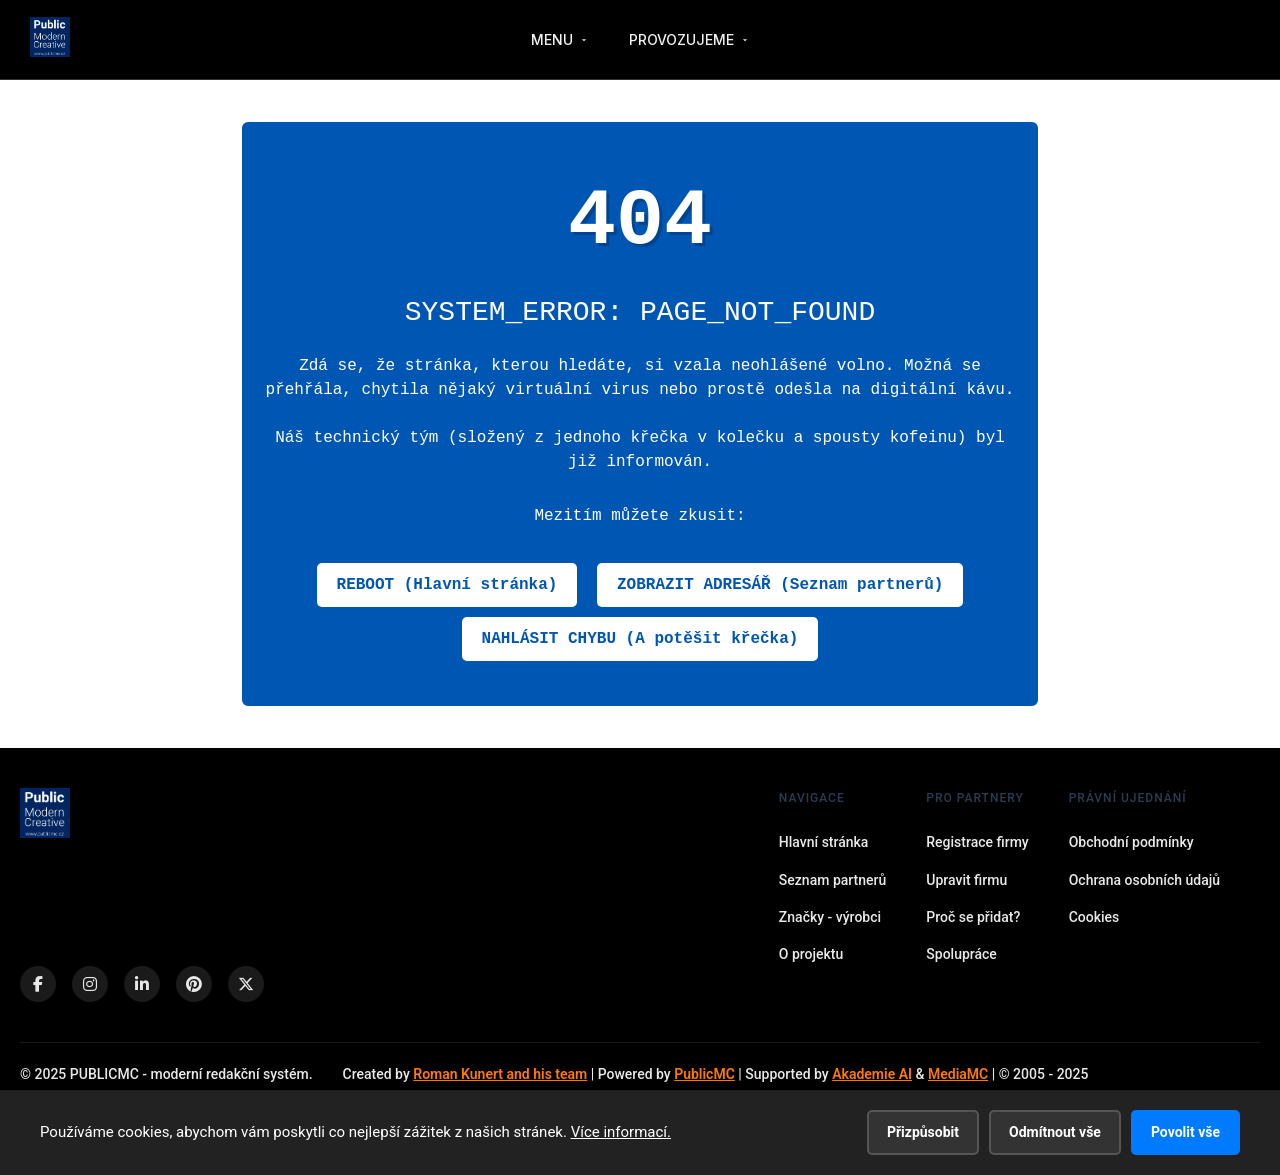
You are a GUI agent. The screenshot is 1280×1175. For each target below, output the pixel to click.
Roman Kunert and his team (500, 1074)
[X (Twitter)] (246, 984)
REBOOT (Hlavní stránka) (447, 585)
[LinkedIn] (142, 984)
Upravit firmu (966, 880)
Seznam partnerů (832, 880)
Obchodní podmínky (1131, 842)
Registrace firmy (977, 842)
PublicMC (704, 1074)
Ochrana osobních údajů (1144, 880)
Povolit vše (1185, 1132)
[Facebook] (38, 984)
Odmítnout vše (1055, 1132)
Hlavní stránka (824, 842)
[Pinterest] (194, 984)
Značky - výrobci (830, 917)
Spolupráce (961, 954)
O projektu (811, 954)
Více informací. (621, 1132)
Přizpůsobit (923, 1132)
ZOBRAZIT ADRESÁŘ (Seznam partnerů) (780, 585)
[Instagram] (90, 984)
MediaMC (958, 1074)
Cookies (1094, 917)
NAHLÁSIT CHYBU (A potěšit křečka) (640, 639)
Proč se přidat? (973, 917)
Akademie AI (872, 1074)
